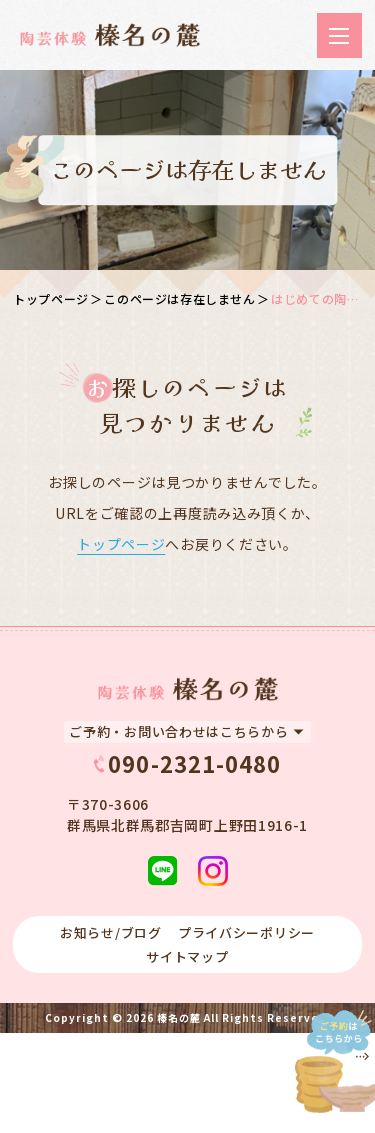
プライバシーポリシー (246, 932)
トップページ (51, 298)
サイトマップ (187, 956)
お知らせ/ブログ (111, 932)
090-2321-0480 (194, 764)
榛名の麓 (179, 1017)
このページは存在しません (179, 298)
